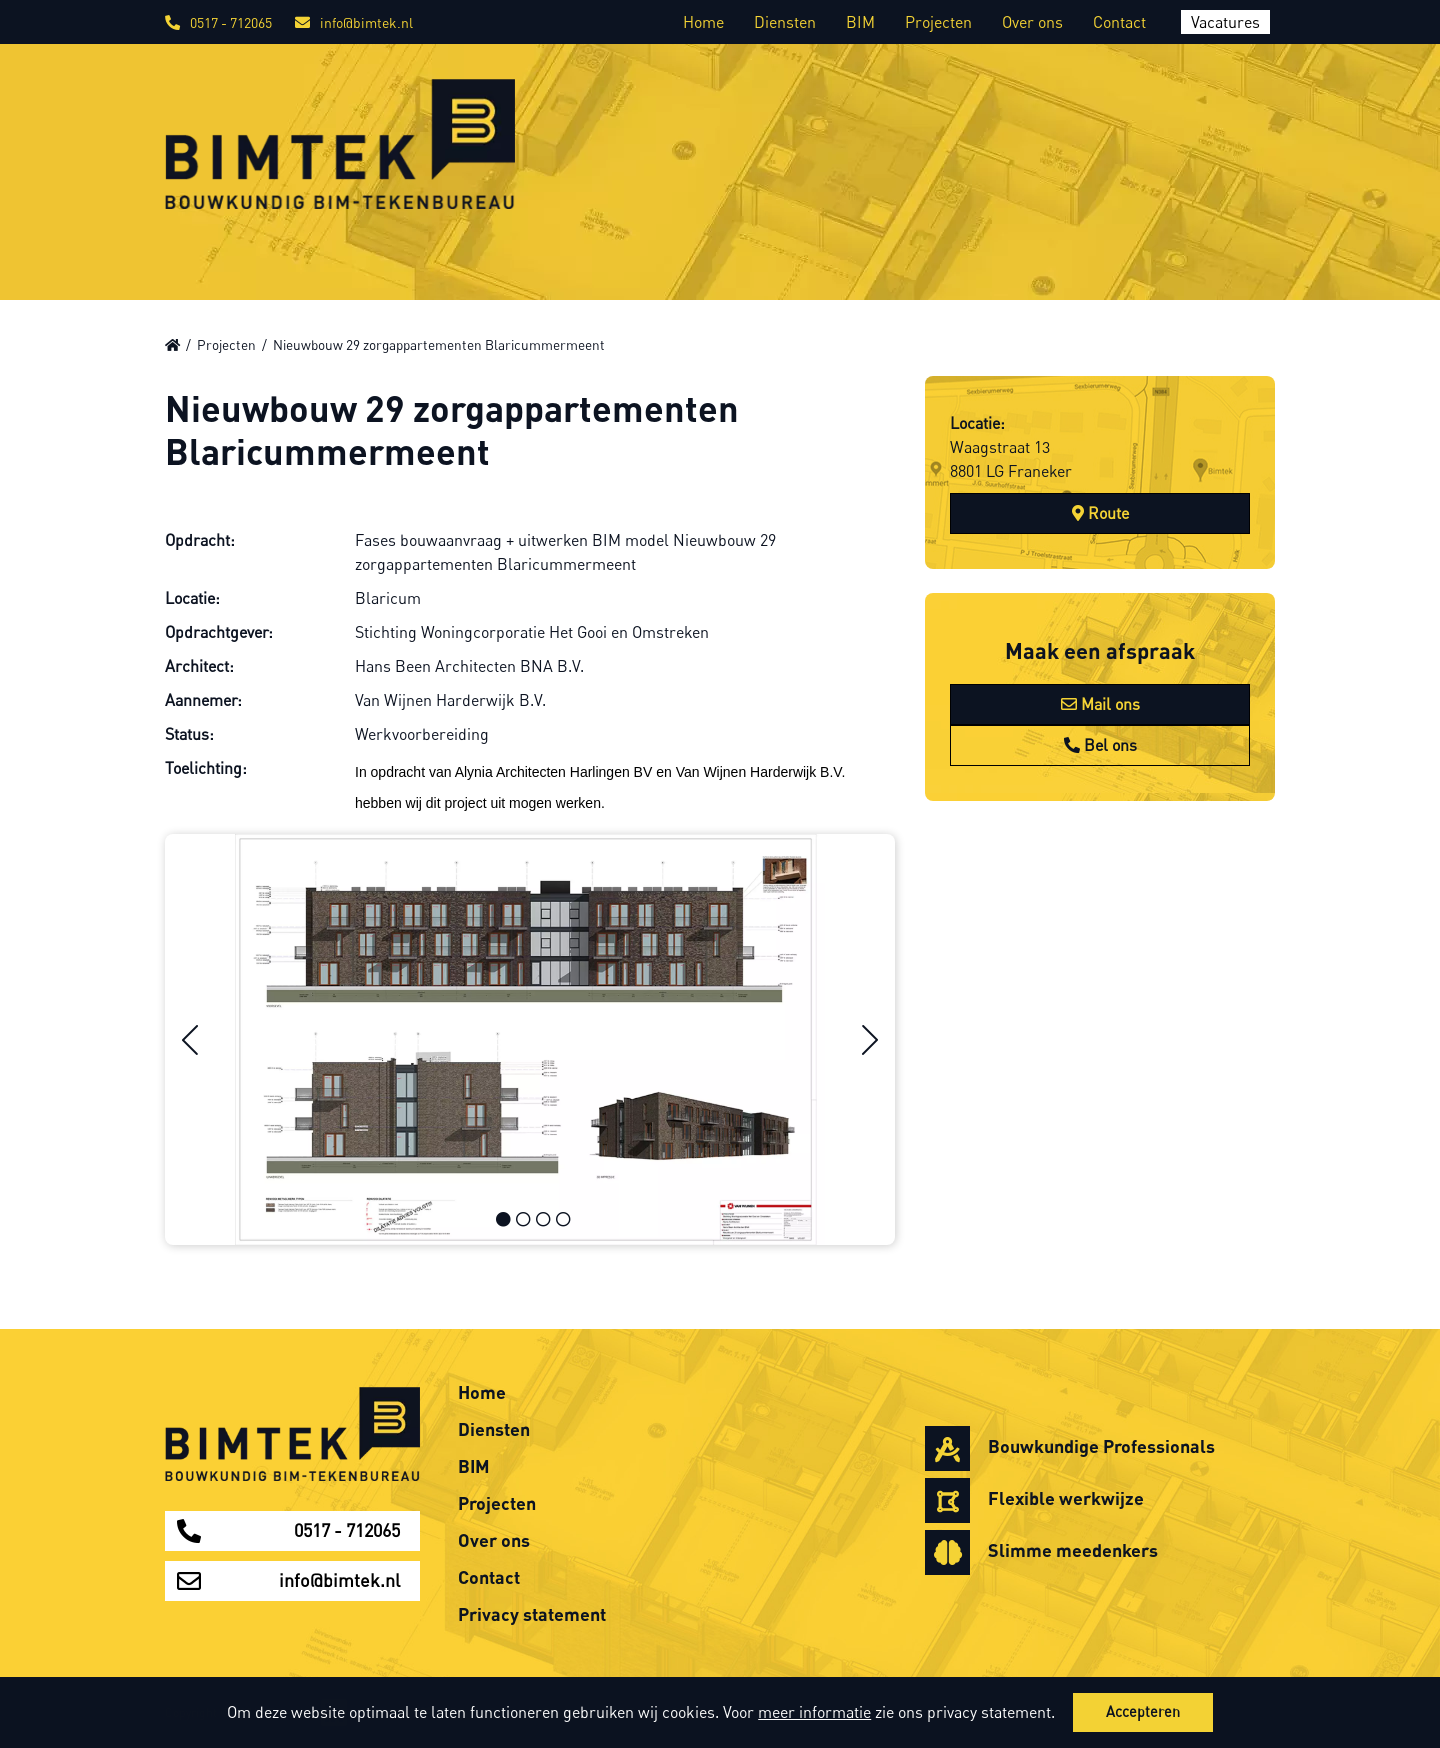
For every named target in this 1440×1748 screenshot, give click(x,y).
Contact (1119, 22)
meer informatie (814, 1712)
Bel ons (1100, 745)
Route (1100, 513)
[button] (1062, 1715)
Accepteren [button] (1143, 1711)
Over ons (1032, 22)
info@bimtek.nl (354, 22)
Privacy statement (532, 1614)
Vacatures (1225, 22)
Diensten (785, 22)
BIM (860, 22)
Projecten (938, 22)
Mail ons (1100, 704)
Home (703, 22)
